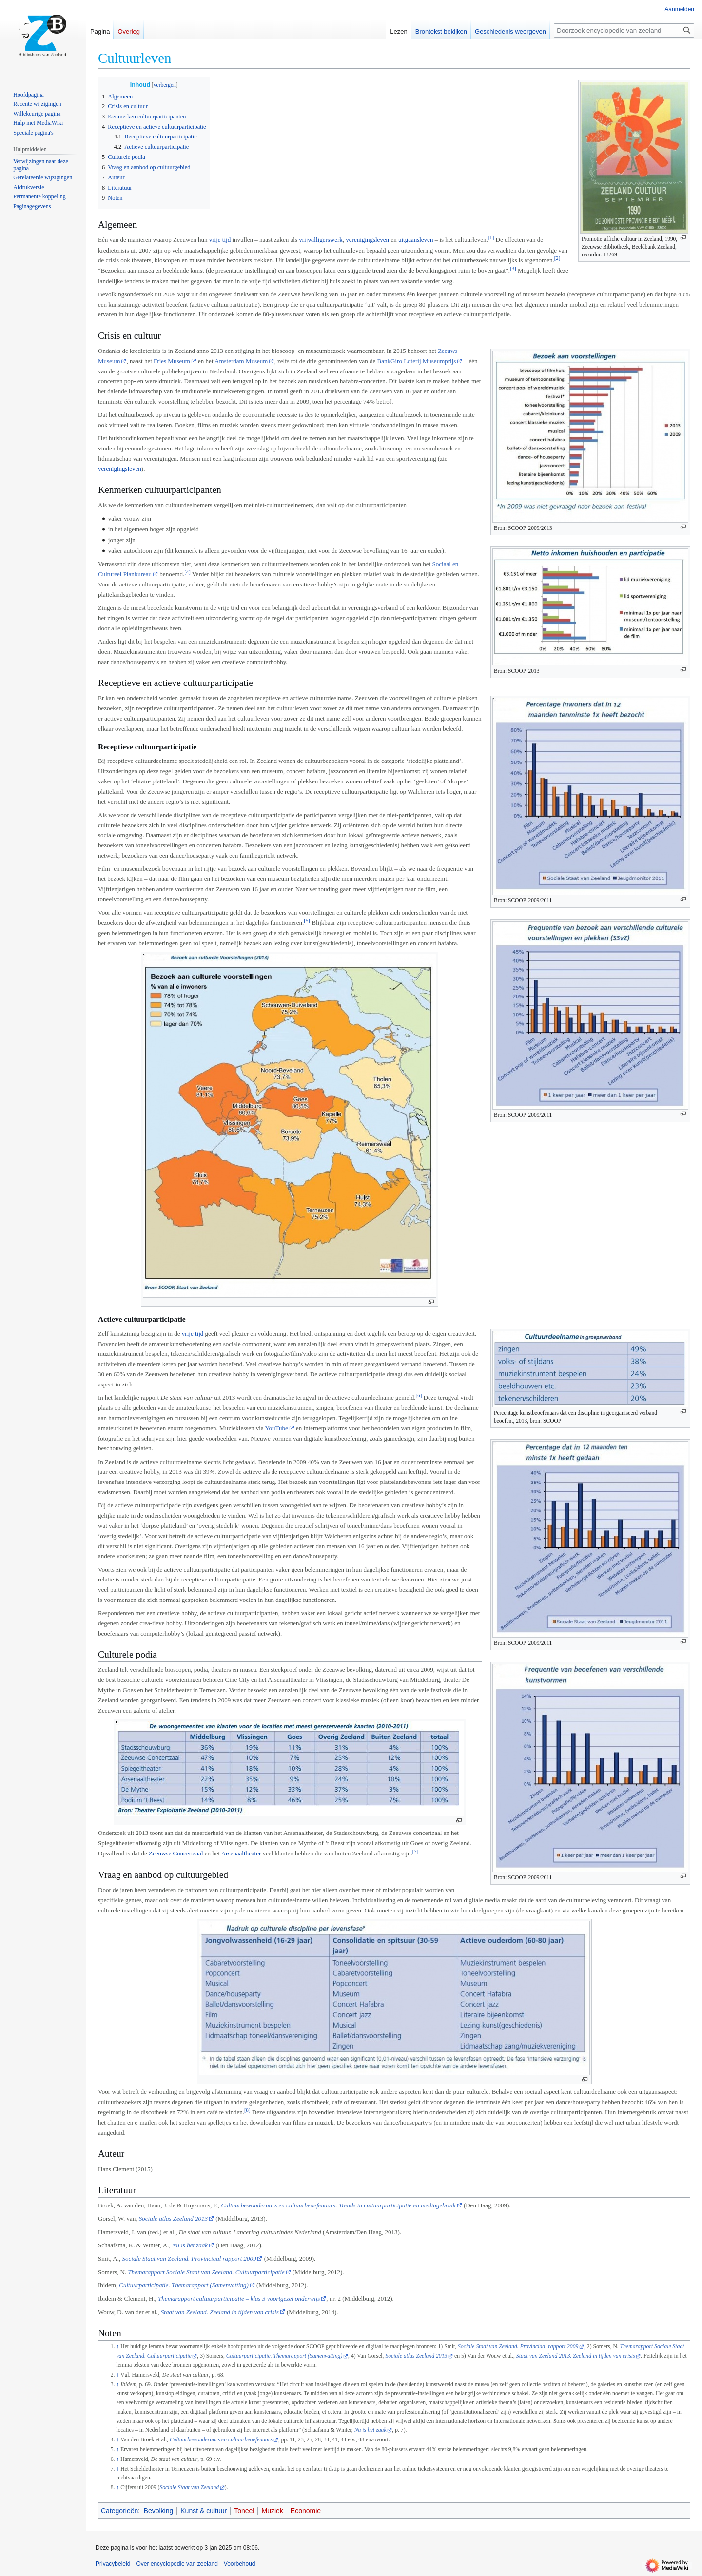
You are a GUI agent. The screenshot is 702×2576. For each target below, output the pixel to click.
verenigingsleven (367, 240)
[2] (557, 258)
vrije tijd (220, 240)
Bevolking (159, 2511)
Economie (306, 2511)
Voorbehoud (239, 2563)
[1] (491, 237)
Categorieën (119, 2511)
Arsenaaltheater (241, 1853)
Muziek (272, 2511)
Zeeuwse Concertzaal (176, 1853)
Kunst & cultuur (203, 2511)
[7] (415, 1851)
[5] (307, 920)
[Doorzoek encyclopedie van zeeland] (624, 30)
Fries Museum (172, 361)
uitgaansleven (415, 240)
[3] (513, 268)
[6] (419, 1395)
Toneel (244, 2511)
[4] (187, 572)
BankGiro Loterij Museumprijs (416, 361)
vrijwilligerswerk (321, 240)
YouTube (276, 1428)
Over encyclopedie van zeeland (176, 2563)
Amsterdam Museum (241, 361)
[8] (247, 2110)
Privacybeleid (113, 2563)
